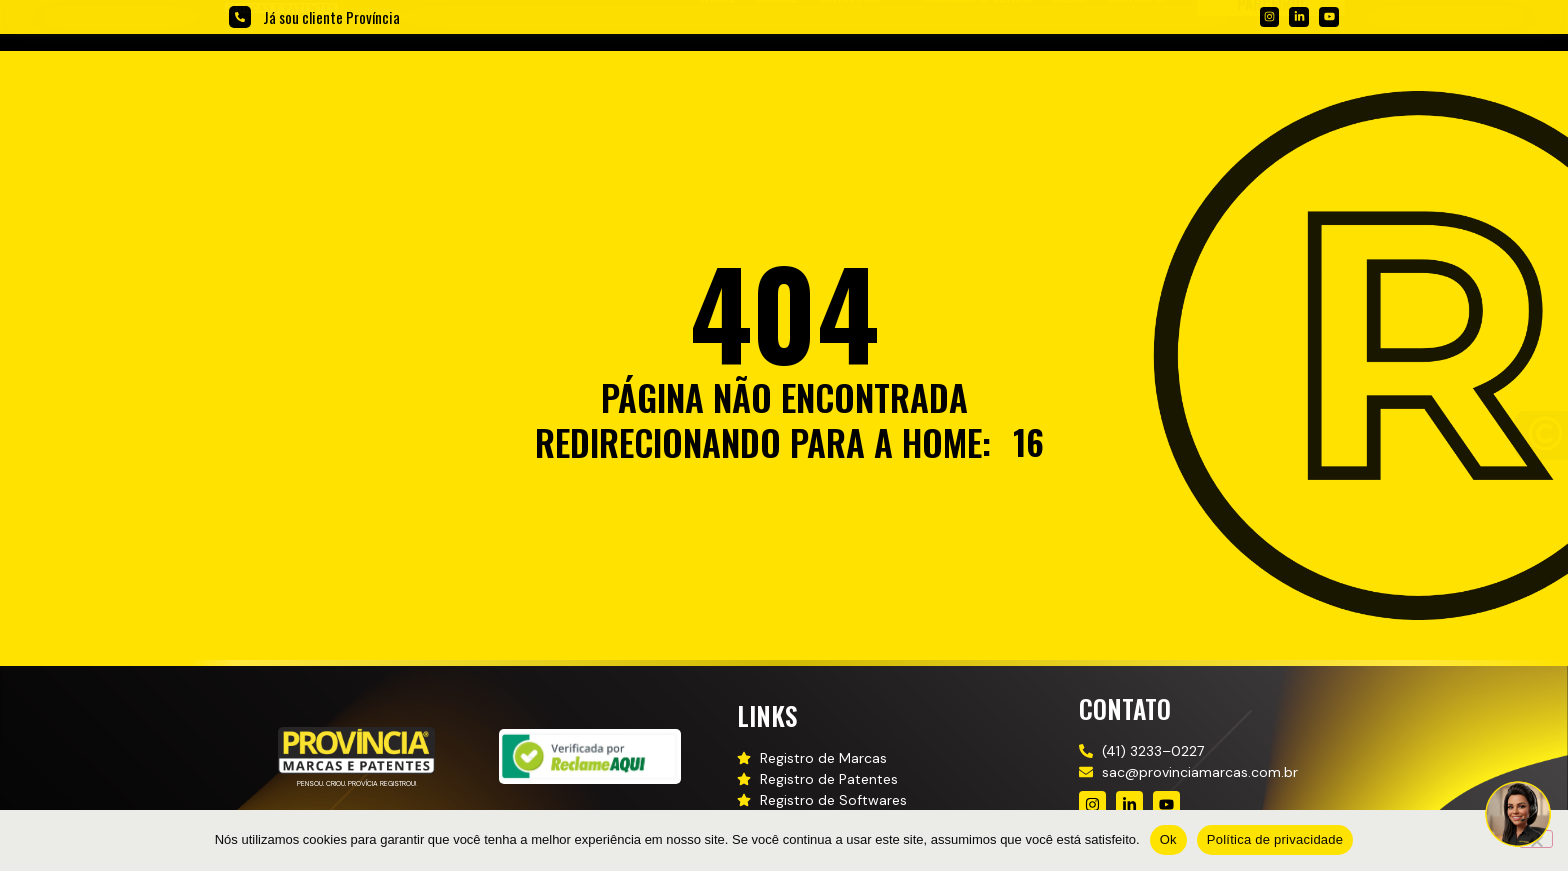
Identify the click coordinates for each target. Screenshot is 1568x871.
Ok (1168, 839)
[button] (860, 68)
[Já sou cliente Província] (240, 17)
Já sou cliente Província (331, 17)
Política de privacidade (1275, 839)
